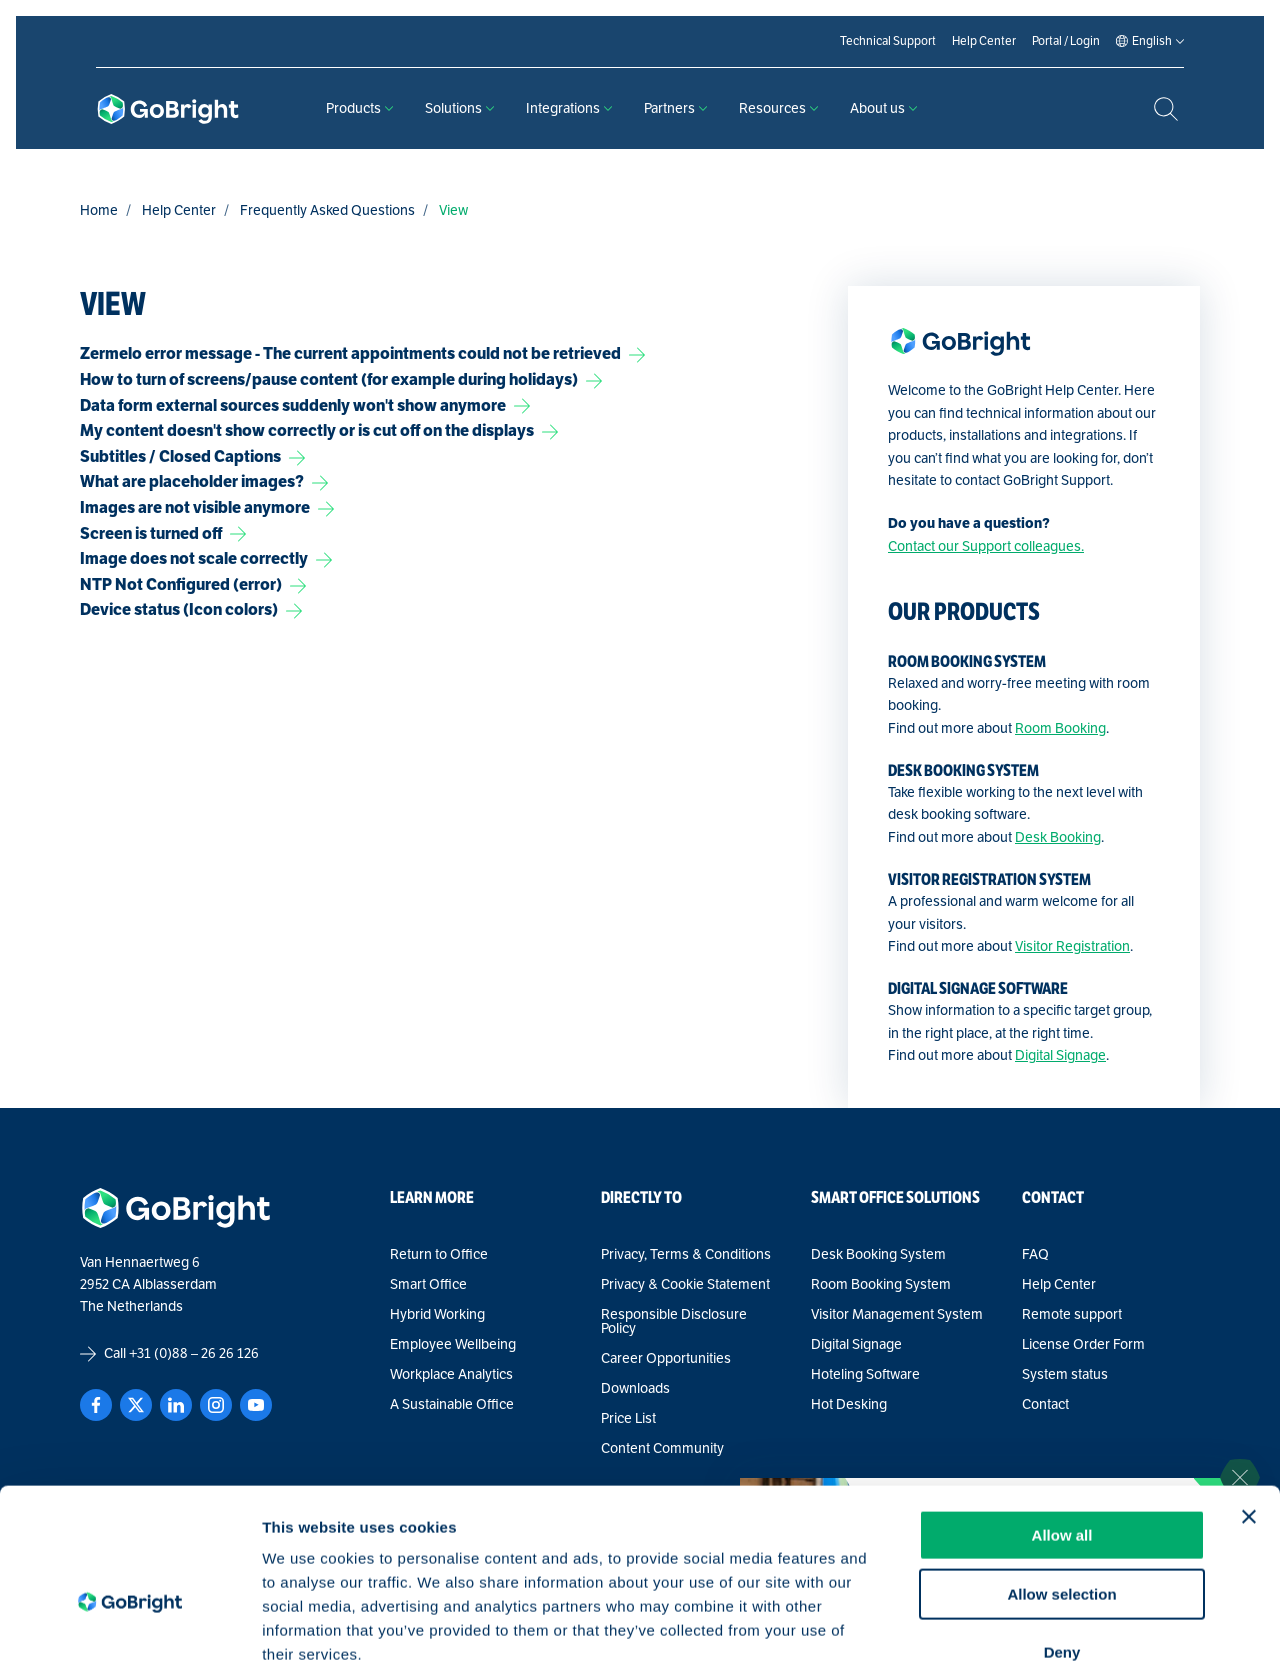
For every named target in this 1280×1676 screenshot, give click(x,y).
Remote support (1072, 1315)
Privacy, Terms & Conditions (686, 1255)
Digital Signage (1060, 1055)
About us (883, 108)
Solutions (459, 108)
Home (99, 210)
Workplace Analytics (451, 1375)
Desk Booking (1058, 837)
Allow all (1062, 1431)
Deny (1062, 1548)
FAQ (1035, 1255)
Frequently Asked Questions (327, 210)
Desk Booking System (878, 1255)
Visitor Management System (897, 1315)
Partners (675, 108)
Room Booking (1060, 728)
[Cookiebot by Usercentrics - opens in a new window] (129, 1637)
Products (359, 108)
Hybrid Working (437, 1315)
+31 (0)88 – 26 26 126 (194, 1353)
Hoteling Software (865, 1375)
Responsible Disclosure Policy (674, 1322)
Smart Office (428, 1285)
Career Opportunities (666, 1359)
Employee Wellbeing (453, 1345)
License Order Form (1083, 1345)
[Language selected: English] (1152, 42)
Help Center (179, 210)
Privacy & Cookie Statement (685, 1285)
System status (1065, 1375)
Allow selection (1061, 1490)
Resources (778, 108)
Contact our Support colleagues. (986, 546)
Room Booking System (881, 1285)
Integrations (569, 108)
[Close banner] (1249, 1413)
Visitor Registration (1072, 946)
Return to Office (439, 1255)
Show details (1049, 1636)
